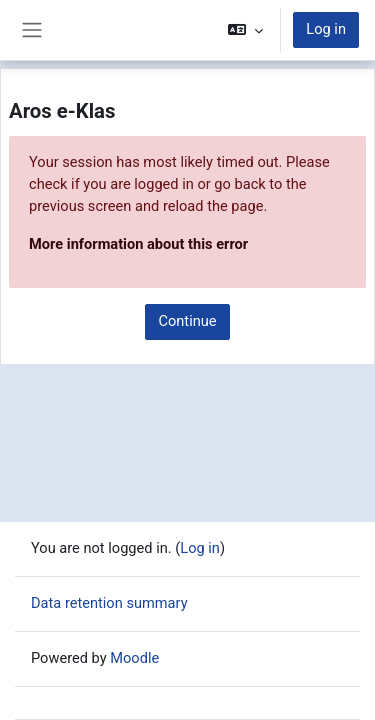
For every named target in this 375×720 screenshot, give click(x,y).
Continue (187, 321)
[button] (245, 30)
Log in (326, 29)
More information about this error (138, 244)
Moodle (134, 658)
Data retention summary (109, 603)
